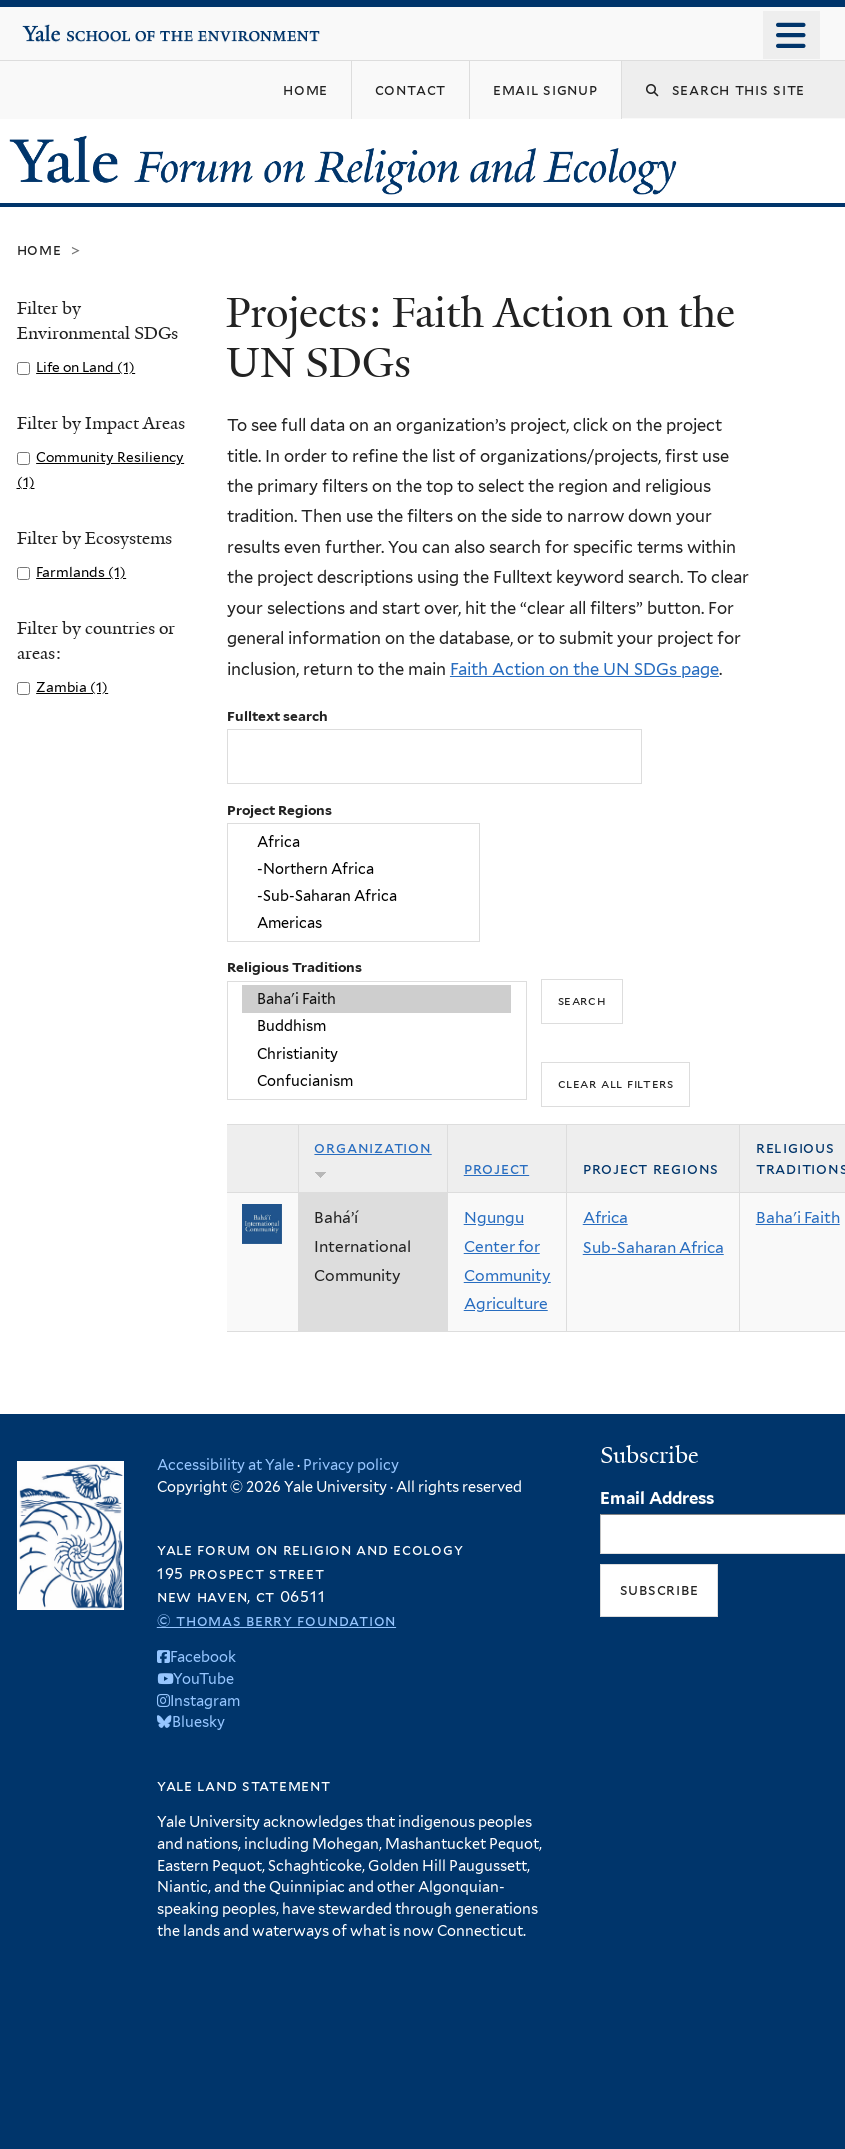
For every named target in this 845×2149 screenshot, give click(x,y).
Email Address (657, 1498)
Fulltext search (277, 716)
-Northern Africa (353, 868)
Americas (353, 923)
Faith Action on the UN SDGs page (584, 669)
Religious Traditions (294, 967)
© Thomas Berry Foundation (276, 1620)
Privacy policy (351, 1464)
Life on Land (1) (85, 367)
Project (496, 1168)
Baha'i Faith (376, 998)
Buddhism (376, 1026)
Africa (353, 841)
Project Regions (279, 810)
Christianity (376, 1053)
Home (39, 249)
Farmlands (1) (81, 572)
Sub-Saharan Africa (653, 1247)
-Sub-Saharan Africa (353, 896)
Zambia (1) (72, 687)
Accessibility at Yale (225, 1464)
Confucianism (376, 1080)
